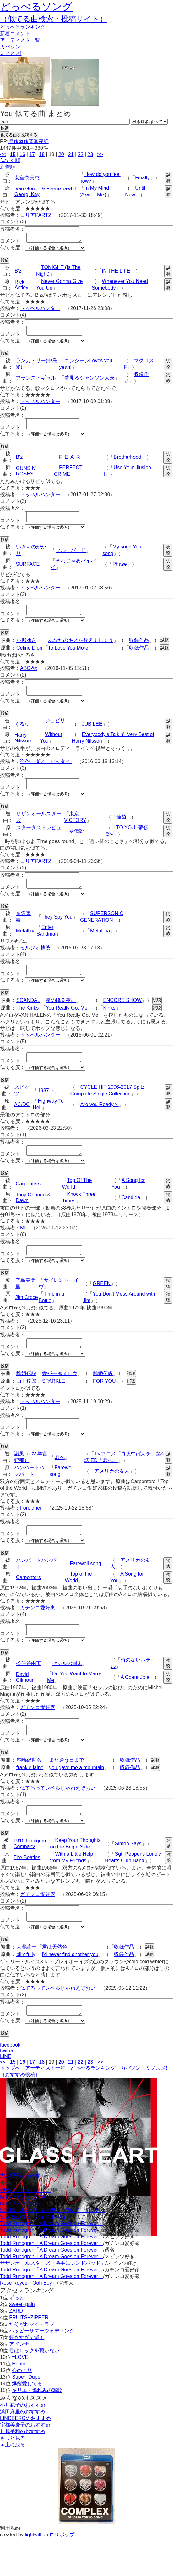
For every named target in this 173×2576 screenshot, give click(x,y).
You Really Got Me (67, 1024)
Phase (119, 571)
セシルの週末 (67, 1693)
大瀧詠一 (26, 1982)
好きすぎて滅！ (26, 2375)
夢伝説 (76, 844)
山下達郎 (26, 1405)
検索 (5, 128)
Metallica (25, 945)
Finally (142, 177)
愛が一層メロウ (59, 1398)
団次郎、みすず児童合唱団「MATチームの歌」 (53, 2248)
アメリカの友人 (111, 1497)
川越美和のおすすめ (22, 2469)
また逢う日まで (66, 1792)
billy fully (25, 1990)
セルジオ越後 (35, 962)
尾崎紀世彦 (28, 1792)
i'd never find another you (70, 1990)
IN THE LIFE (116, 272)
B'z (18, 272)
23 (90, 154)
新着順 (7, 167)
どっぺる (22, 27)
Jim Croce (26, 1320)
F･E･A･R (69, 462)
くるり (22, 735)
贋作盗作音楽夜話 (28, 141)
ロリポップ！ (64, 2572)
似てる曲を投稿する (19, 134)
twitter (7, 2088)
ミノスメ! (10, 53)
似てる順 (10, 160)
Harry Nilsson (22, 749)
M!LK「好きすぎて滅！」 (28, 2234)
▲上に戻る (12, 2482)
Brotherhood (127, 462)
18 (42, 154)
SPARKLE (53, 1405)
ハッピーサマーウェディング (41, 2368)
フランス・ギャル (36, 381)
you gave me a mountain (76, 1799)
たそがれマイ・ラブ (31, 2362)
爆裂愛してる (27, 2421)
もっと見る (12, 2475)
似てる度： (12, 249)
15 (13, 154)
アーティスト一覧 (45, 2105)
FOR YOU (104, 1405)
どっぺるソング (36, 6)
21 (71, 154)
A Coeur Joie (135, 1707)
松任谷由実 (28, 1693)
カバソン (10, 46)
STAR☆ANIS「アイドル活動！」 (37, 2254)
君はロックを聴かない (34, 2388)
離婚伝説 (26, 1398)
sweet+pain (22, 2342)
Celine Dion (29, 657)
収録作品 (139, 649)
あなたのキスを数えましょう (80, 649)
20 (61, 154)
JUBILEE (92, 735)
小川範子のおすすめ (22, 2442)
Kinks (109, 1024)
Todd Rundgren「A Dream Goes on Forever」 (51, 2261)
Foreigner (30, 1534)
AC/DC (22, 1123)
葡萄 (121, 830)
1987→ (46, 1109)
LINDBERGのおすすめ (25, 2456)
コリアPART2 (35, 215)
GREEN (102, 1306)
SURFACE (28, 571)
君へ (60, 1483)
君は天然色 (54, 1982)
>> (100, 154)
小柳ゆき (26, 649)
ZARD (16, 2348)
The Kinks (27, 1024)
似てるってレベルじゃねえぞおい (57, 1820)
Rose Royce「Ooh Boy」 (28, 2320)
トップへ (10, 2105)
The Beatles (27, 1891)
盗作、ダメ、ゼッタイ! (46, 772)
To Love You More (68, 657)
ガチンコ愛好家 (37, 1636)
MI (23, 1248)
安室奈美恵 (27, 177)
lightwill (33, 2572)
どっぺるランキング (93, 2105)
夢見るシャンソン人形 (89, 381)
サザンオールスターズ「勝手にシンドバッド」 (52, 2300)
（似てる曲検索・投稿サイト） (53, 18)
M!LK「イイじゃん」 (23, 2241)
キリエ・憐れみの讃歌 (37, 2428)
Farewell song (85, 1592)
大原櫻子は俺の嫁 (20, 2213)
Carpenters (28, 1204)
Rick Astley (22, 286)
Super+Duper (27, 2414)
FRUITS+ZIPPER (28, 2355)
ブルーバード (71, 557)
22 (81, 154)
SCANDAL (28, 1017)
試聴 (168, 177)
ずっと (16, 2335)
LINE (5, 2094)
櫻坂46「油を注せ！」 (25, 2228)
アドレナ (19, 2381)
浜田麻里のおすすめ (22, 2449)
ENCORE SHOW (122, 1017)
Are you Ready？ (99, 1123)
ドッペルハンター (40, 310)
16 (22, 154)
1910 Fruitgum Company (30, 1877)
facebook (10, 2082)
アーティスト (20, 40)
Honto (18, 2401)
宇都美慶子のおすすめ (25, 2462)
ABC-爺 (28, 677)
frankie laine (29, 1799)
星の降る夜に (61, 1017)
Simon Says (128, 1877)
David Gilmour (25, 1707)
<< (3, 154)
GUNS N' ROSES (26, 476)
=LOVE (20, 2395)
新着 (15, 33)
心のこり (22, 2408)
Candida (131, 1218)
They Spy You (57, 932)
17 (32, 154)
